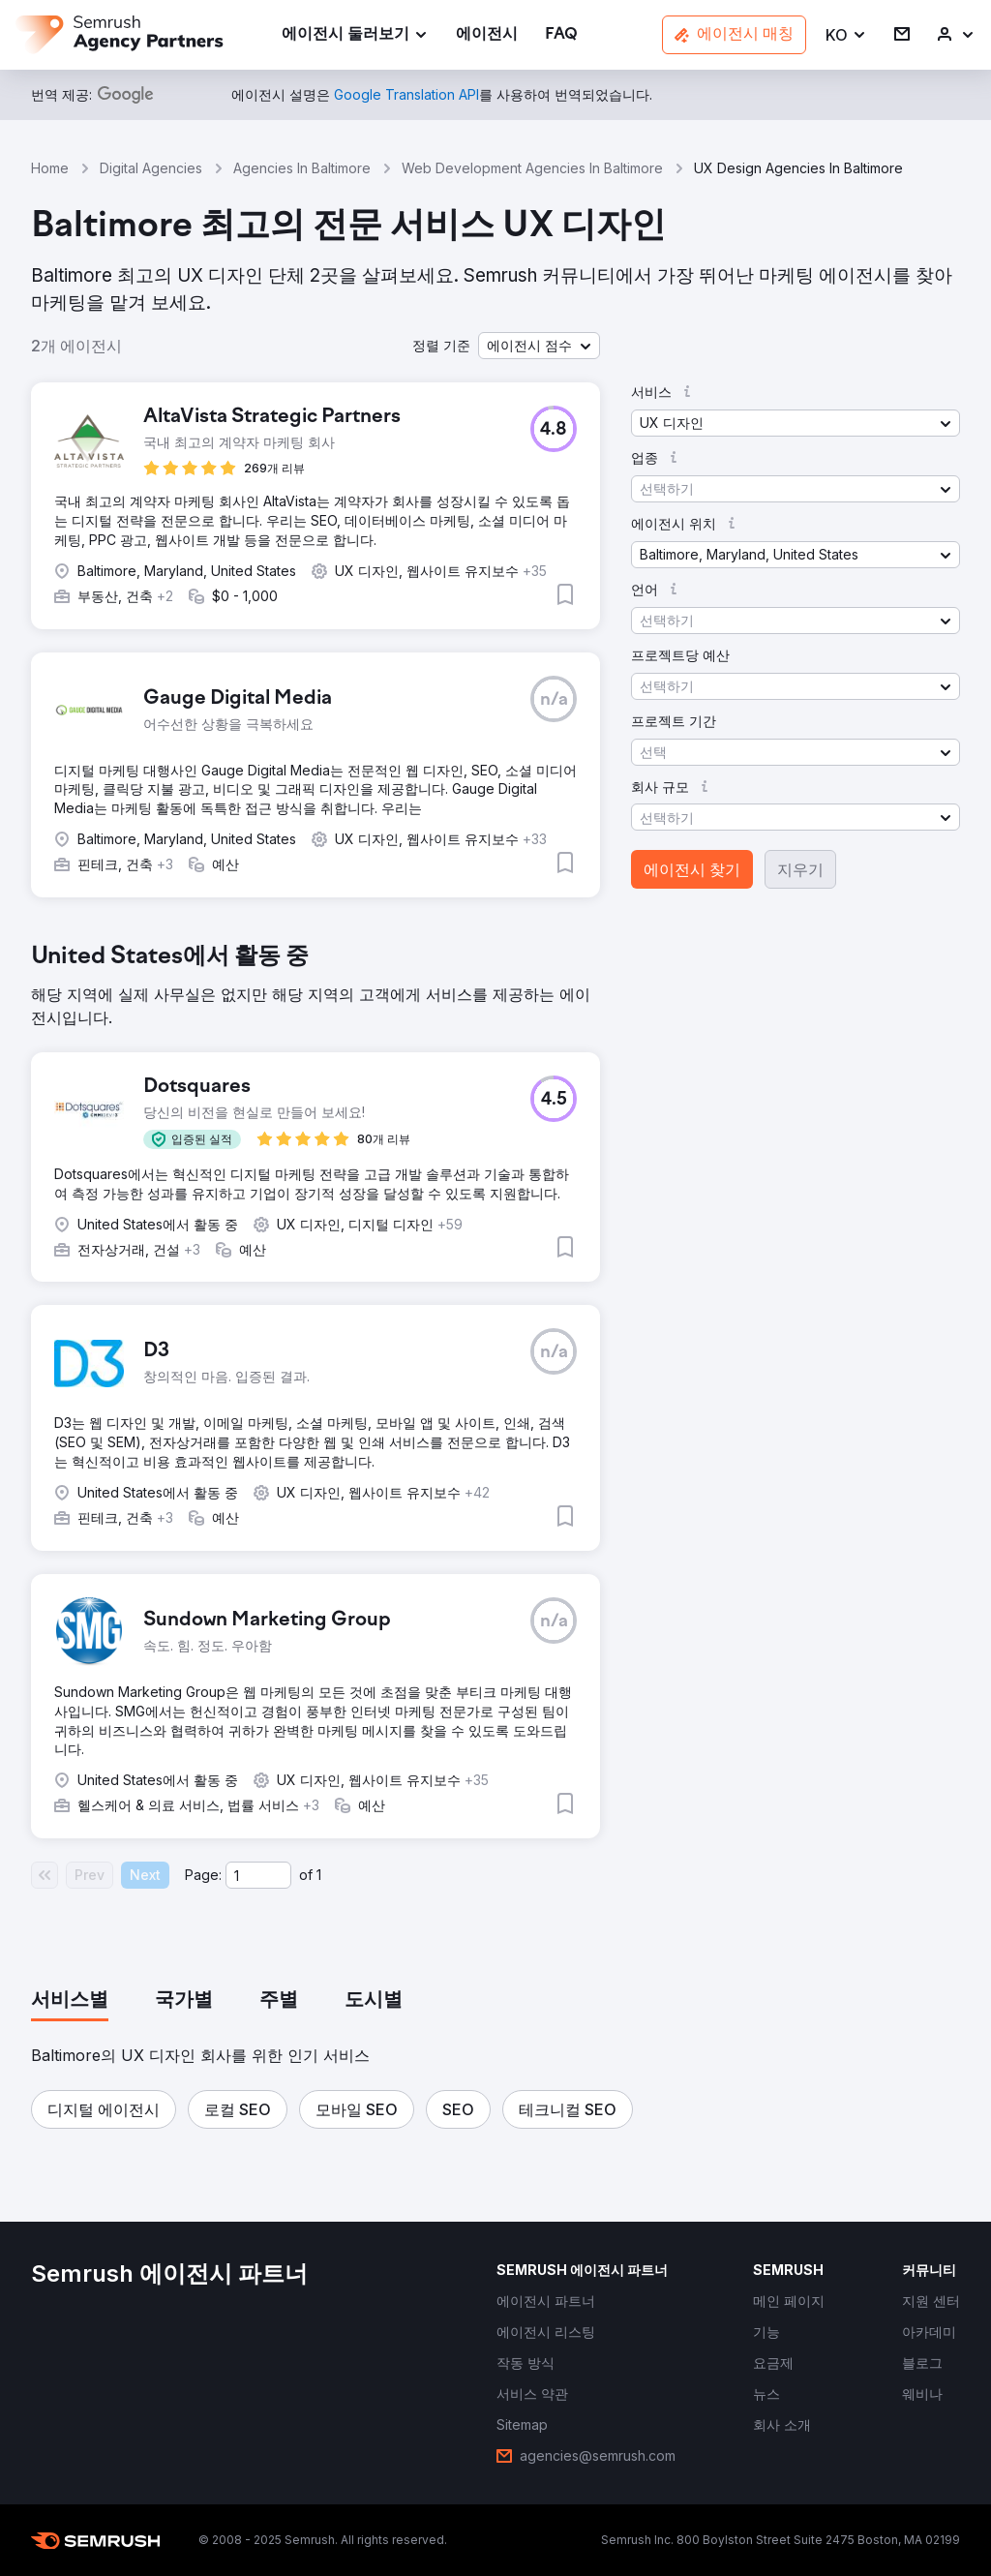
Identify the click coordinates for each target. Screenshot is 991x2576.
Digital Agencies (151, 168)
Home (50, 168)
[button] (846, 35)
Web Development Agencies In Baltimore (532, 168)
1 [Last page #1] (318, 1874)
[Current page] (258, 1875)
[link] (487, 35)
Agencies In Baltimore (302, 168)
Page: (203, 1874)
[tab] (69, 2001)
